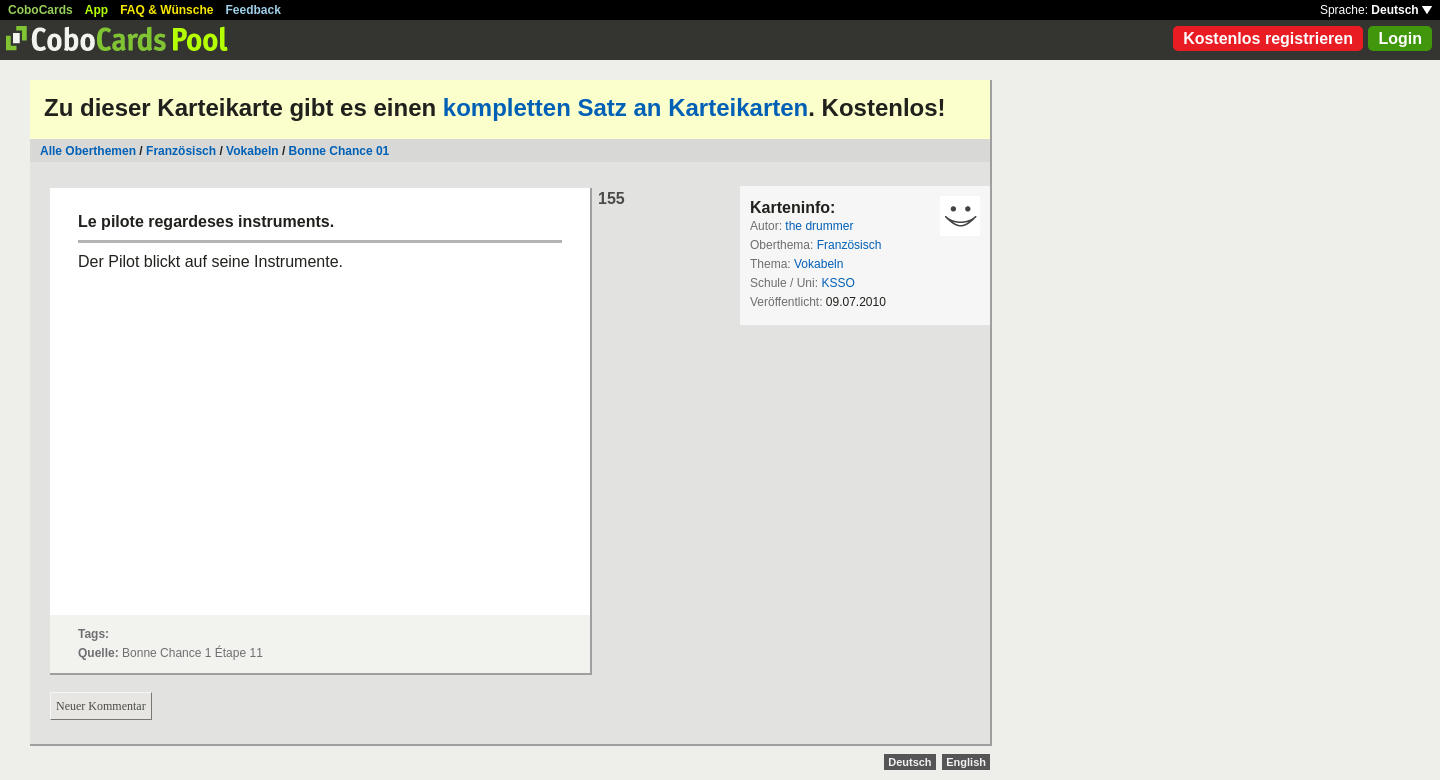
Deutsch (1401, 10)
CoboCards (40, 10)
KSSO (837, 283)
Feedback (253, 10)
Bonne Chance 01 (339, 151)
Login (1400, 38)
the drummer (819, 226)
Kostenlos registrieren (1268, 38)
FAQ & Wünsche (166, 10)
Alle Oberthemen (88, 151)
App (96, 10)
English (966, 762)
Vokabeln (252, 151)
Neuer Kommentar (101, 706)
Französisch (181, 151)
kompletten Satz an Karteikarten (625, 107)
